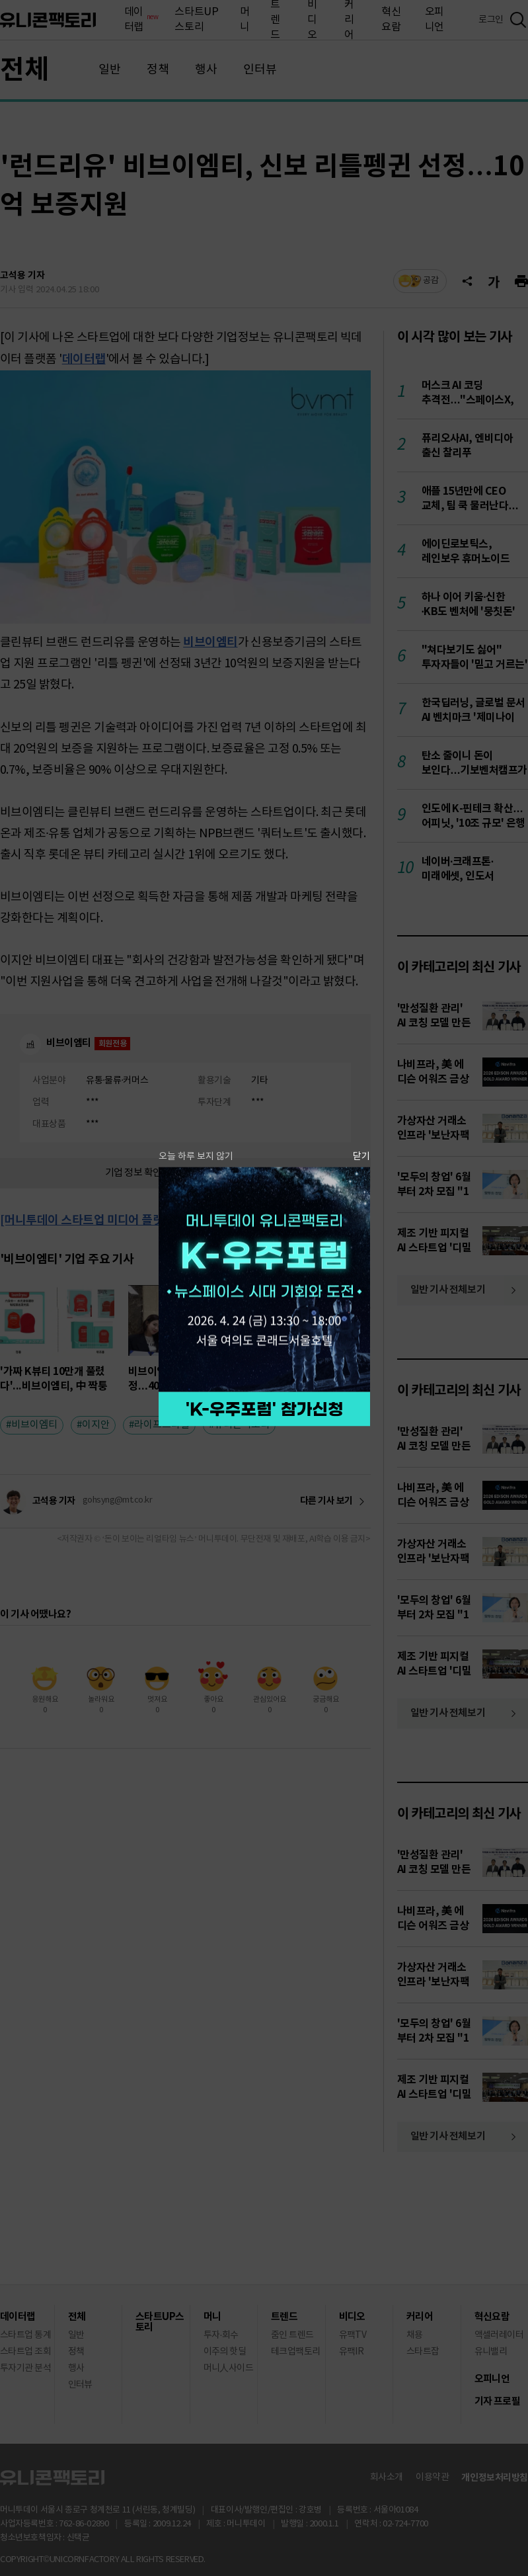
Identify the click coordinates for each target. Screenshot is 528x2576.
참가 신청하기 (264, 1409)
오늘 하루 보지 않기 (196, 1156)
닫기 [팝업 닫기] (361, 1156)
